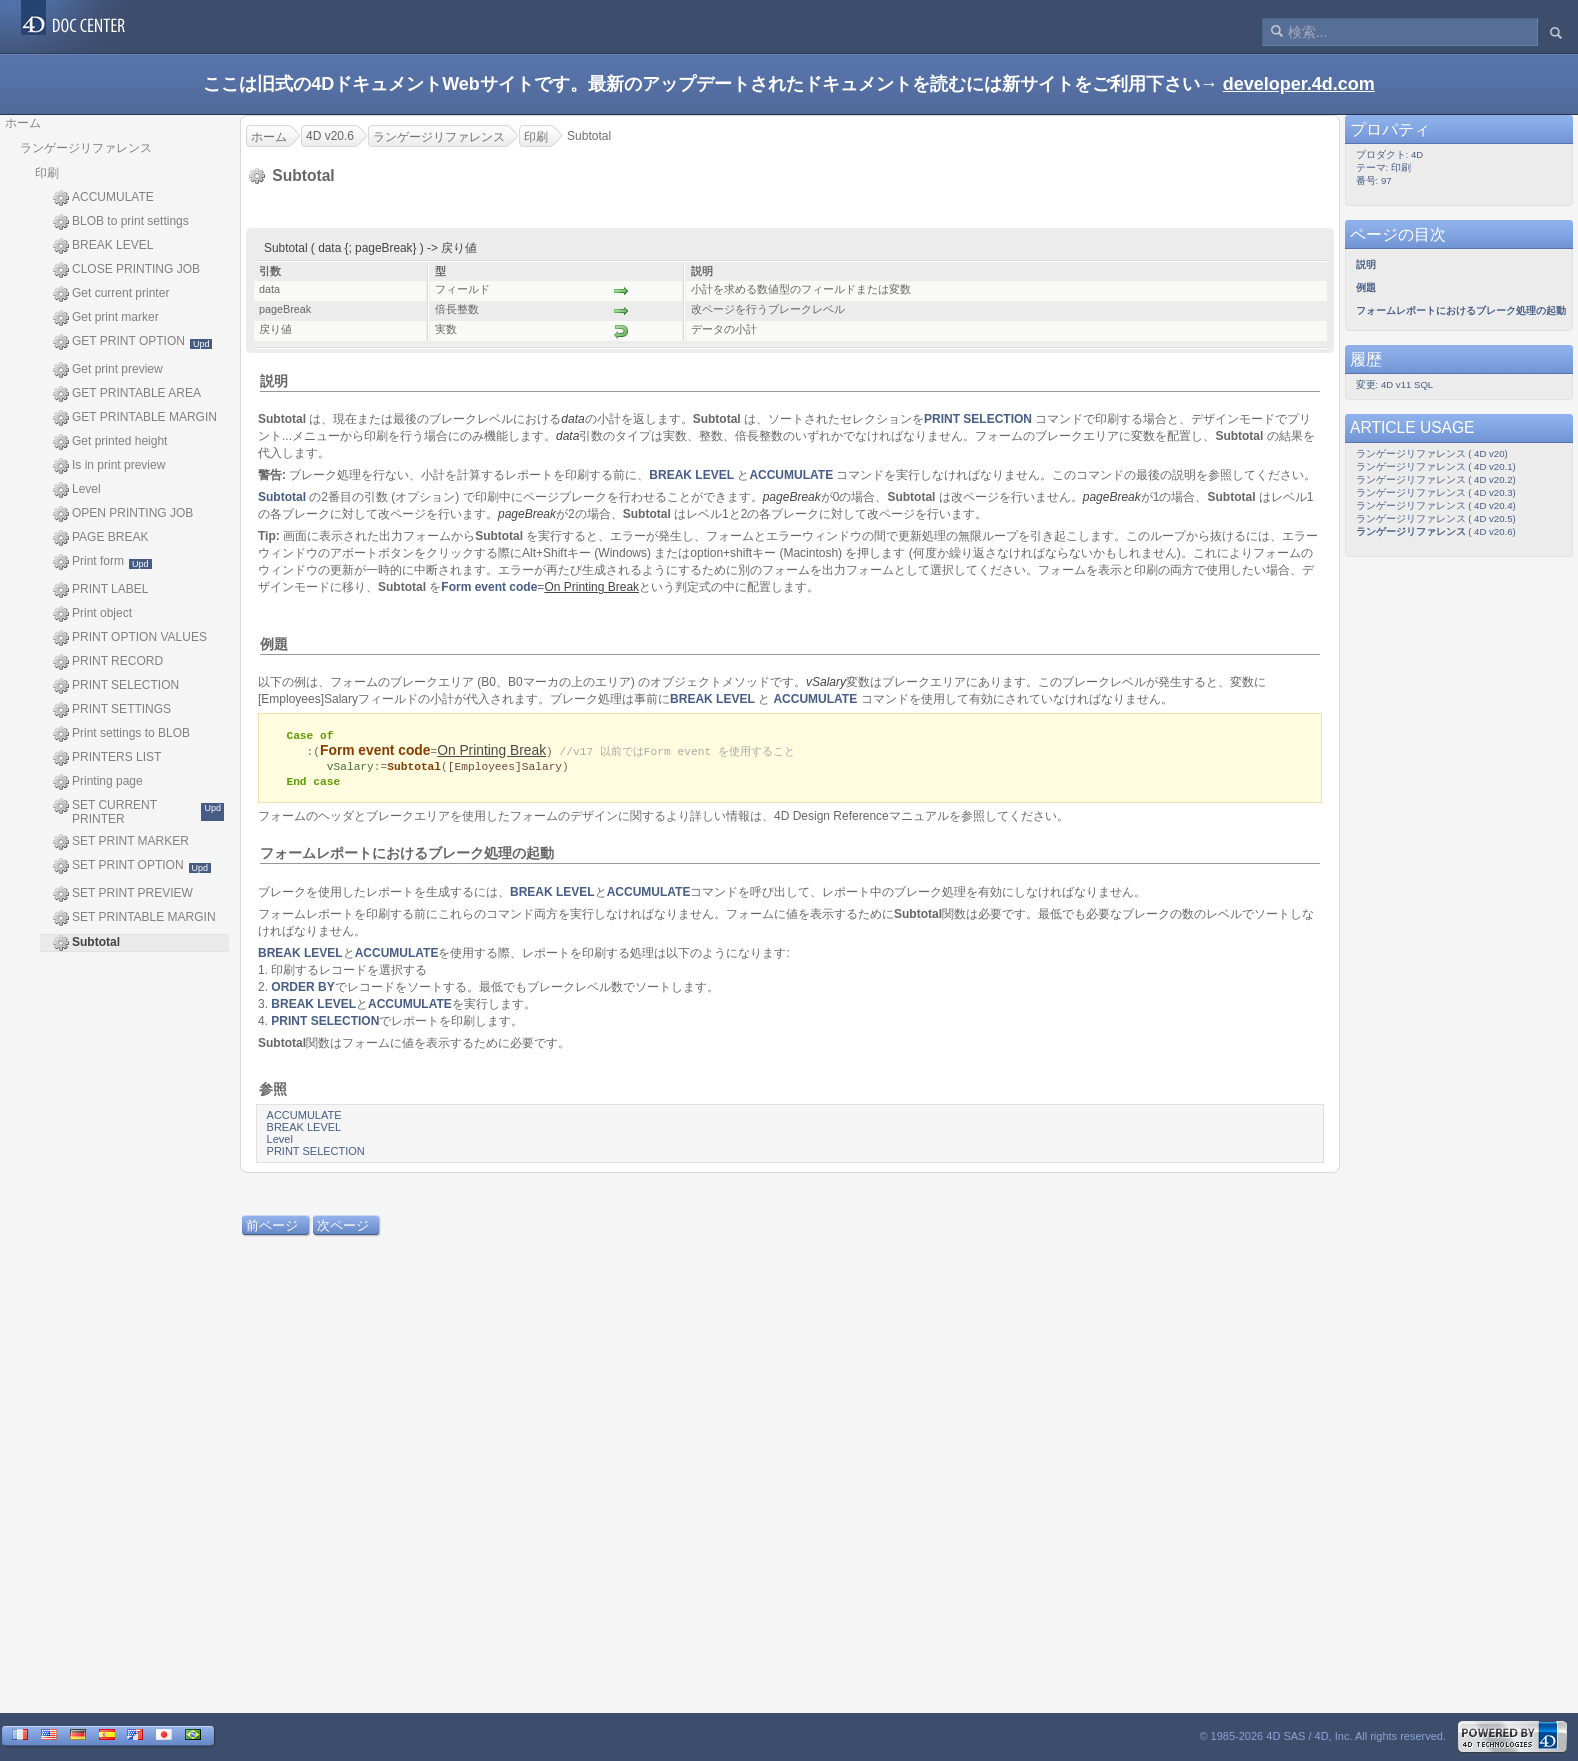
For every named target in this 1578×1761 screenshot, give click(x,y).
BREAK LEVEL (103, 246)
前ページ (272, 1228)
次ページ (343, 1228)
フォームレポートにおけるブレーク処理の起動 (407, 856)
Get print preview (108, 370)
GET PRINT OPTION (132, 342)
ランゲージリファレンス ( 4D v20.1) (1436, 466)
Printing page (98, 782)
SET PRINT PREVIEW (123, 894)
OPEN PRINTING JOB (123, 514)
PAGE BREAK (100, 538)
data (572, 419)
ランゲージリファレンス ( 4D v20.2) (1436, 479)
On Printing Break (491, 751)
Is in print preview (109, 466)
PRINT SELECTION (116, 686)
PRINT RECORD (108, 662)
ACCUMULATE (103, 198)
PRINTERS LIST (107, 758)
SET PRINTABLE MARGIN (134, 918)
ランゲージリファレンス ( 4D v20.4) (1436, 505)
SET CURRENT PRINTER (138, 812)
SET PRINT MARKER (121, 842)
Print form (102, 562)
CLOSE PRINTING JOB (126, 270)
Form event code (489, 587)
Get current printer (111, 294)
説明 (274, 381)
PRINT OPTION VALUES (130, 638)
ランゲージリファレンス (86, 148)
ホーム (23, 123)
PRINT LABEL (100, 590)
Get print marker (106, 318)
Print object (92, 614)
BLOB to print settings (121, 222)
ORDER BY (302, 990)
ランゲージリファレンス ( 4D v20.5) (1436, 518)
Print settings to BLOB (121, 734)
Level (77, 490)
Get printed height (110, 442)
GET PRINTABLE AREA (127, 394)
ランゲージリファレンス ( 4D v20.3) (1436, 492)
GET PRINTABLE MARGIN (135, 418)
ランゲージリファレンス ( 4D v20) (1432, 453)
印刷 (47, 173)
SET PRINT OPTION (132, 866)
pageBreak (792, 497)
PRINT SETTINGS (112, 710)
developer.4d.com (1299, 84)
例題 (274, 644)
